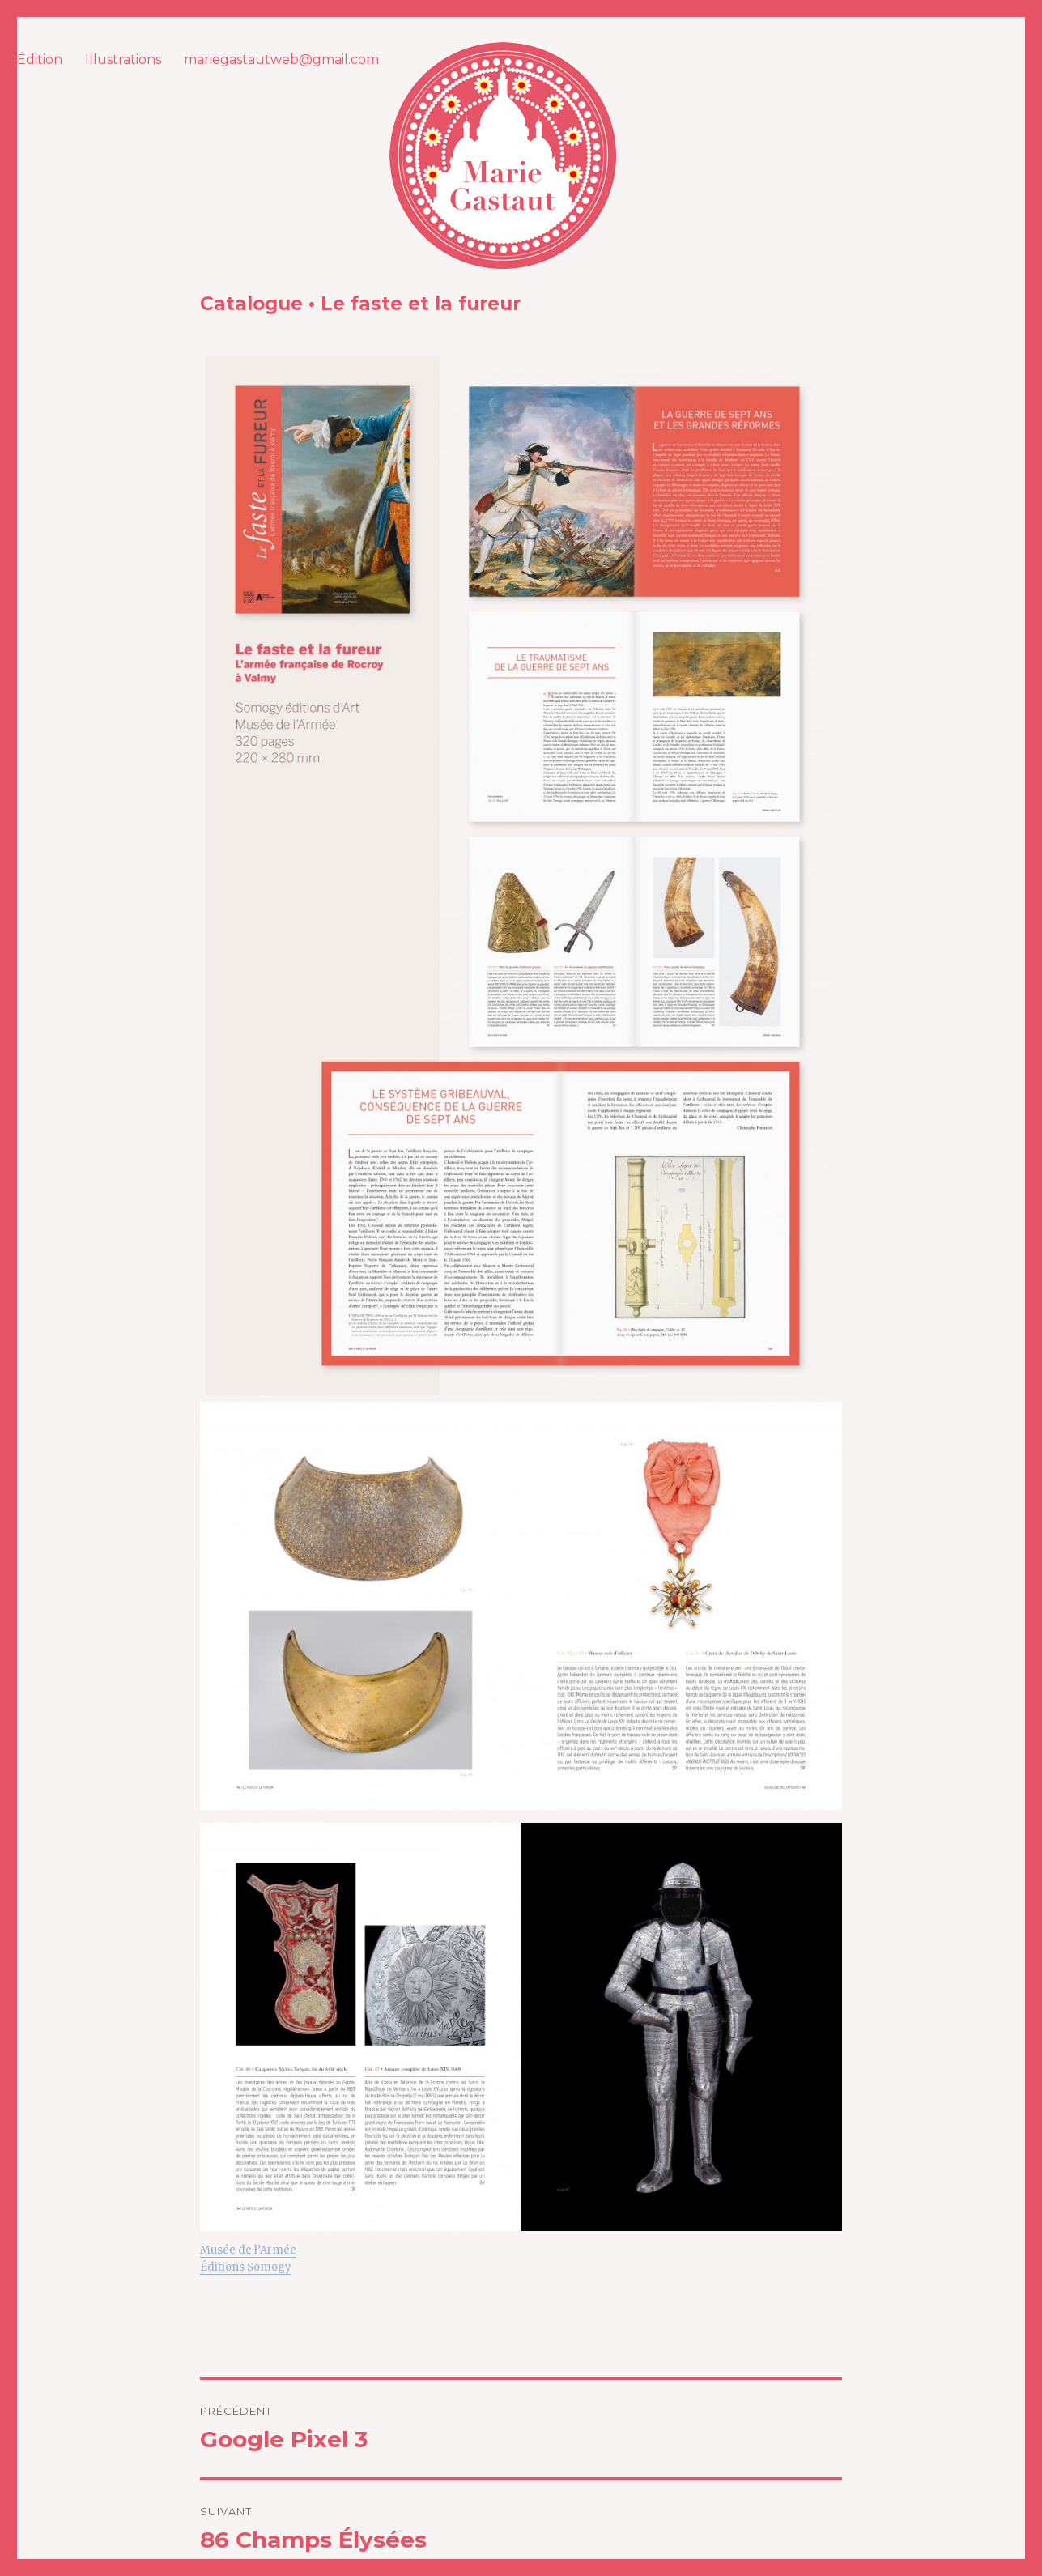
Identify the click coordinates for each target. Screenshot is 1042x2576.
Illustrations (123, 59)
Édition (39, 59)
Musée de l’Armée (248, 2250)
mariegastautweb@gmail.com (281, 59)
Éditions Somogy (245, 2267)
